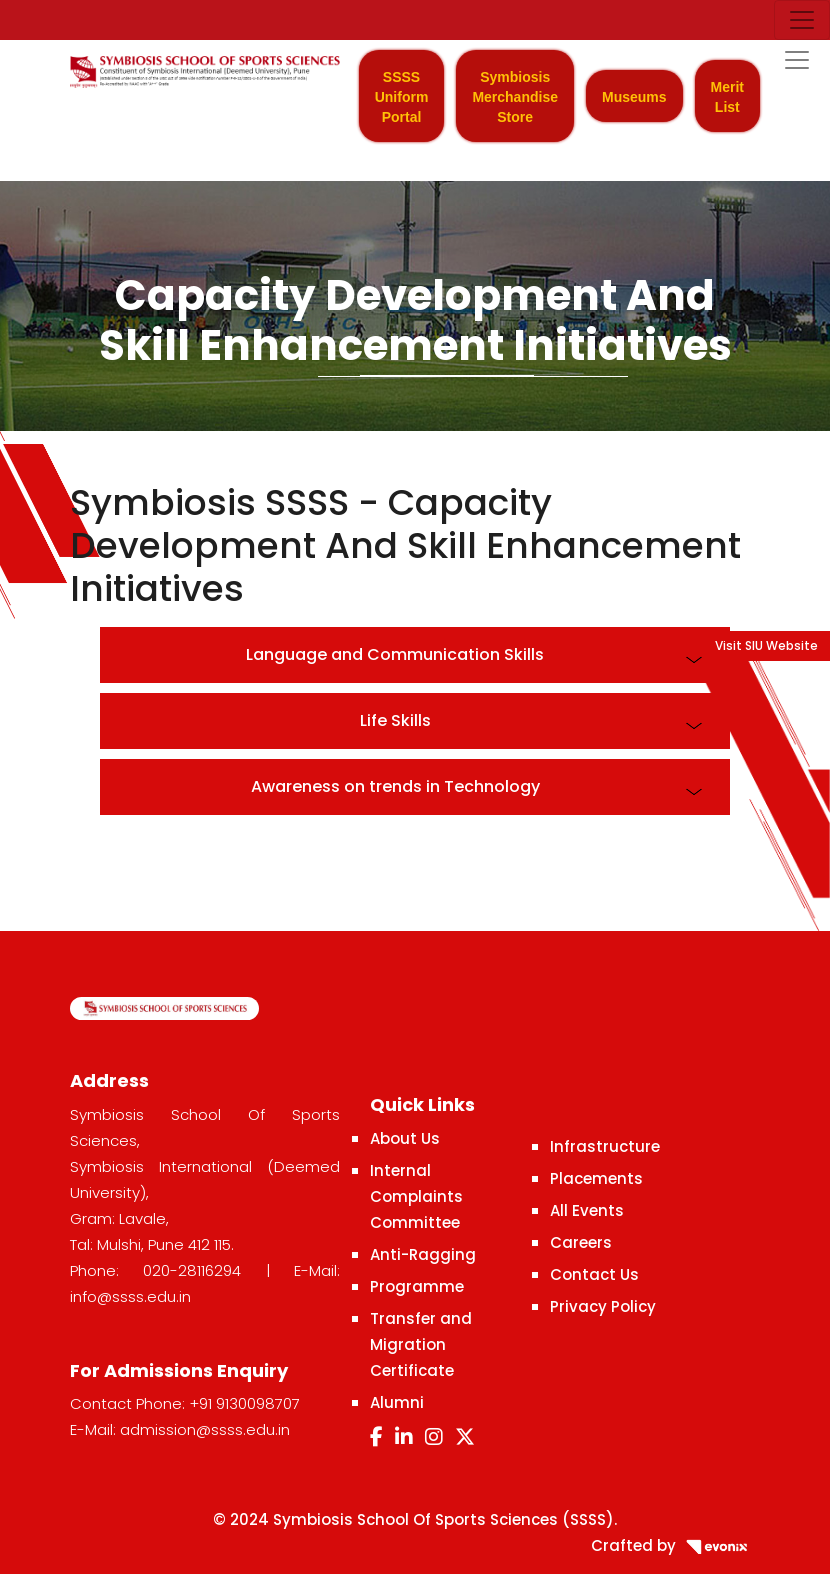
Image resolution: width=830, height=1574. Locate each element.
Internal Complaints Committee (416, 1196)
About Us (405, 1138)
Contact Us (594, 1274)
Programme (417, 1286)
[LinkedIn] (404, 1437)
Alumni (397, 1402)
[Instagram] (434, 1437)
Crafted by (675, 1545)
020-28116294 (192, 1270)
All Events (587, 1210)
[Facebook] (376, 1437)
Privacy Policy (603, 1306)
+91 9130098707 (244, 1403)
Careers (581, 1242)
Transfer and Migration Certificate (421, 1344)
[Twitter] (465, 1437)
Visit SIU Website (766, 645)
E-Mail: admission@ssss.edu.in (180, 1429)
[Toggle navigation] (802, 20)
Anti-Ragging (423, 1254)
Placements (596, 1178)
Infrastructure (605, 1146)
